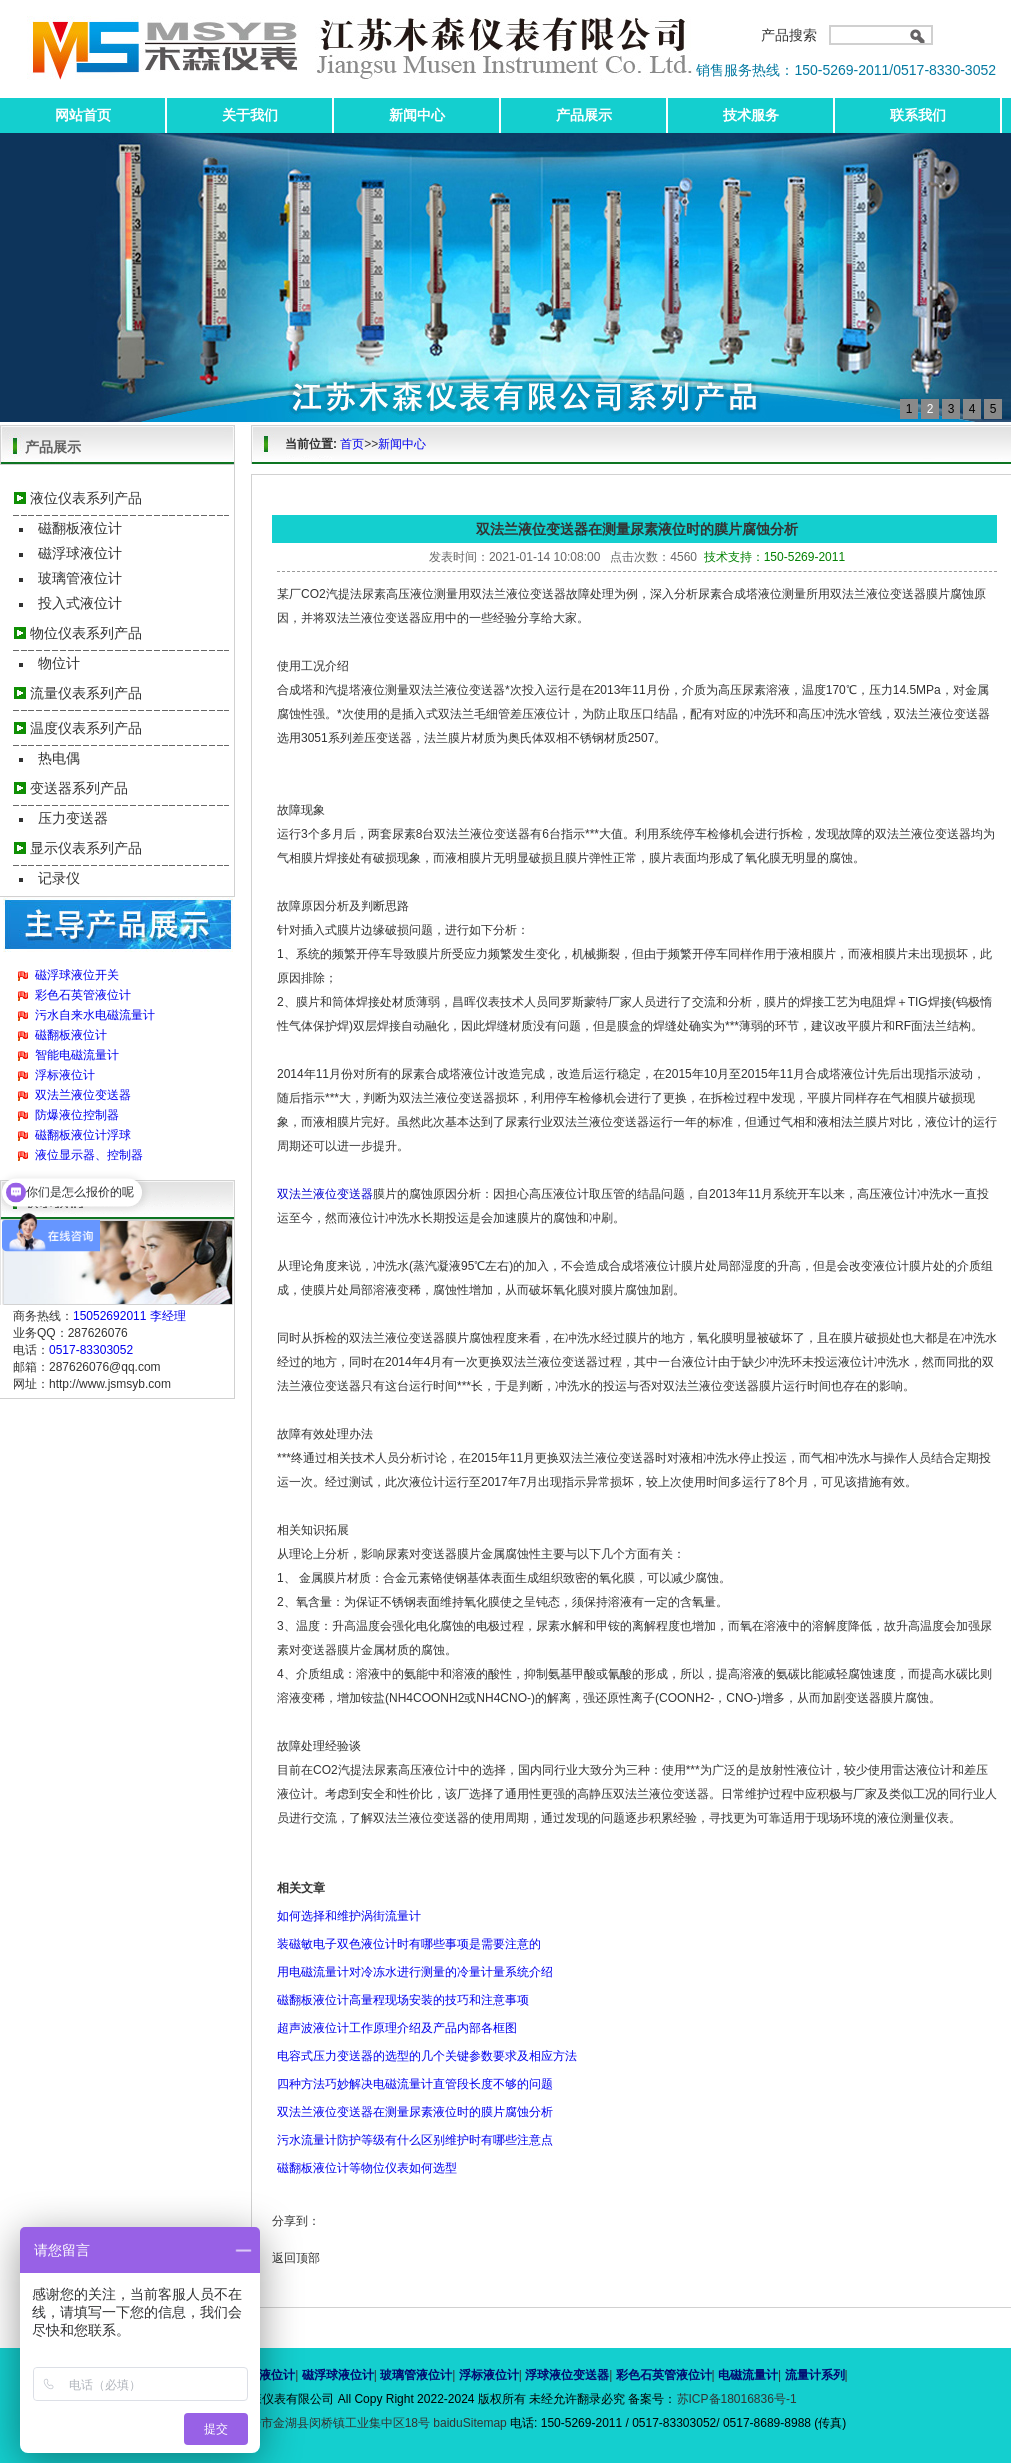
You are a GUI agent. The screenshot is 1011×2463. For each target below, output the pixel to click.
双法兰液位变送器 (83, 1095)
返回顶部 (296, 2258)
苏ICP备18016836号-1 (737, 2399)
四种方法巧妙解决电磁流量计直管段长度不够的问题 (415, 2084)
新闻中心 (417, 115)
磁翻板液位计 (80, 528)
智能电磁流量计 (77, 1055)
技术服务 (751, 115)
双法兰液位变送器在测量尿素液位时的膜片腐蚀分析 (415, 2112)
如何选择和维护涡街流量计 (349, 1916)
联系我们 (918, 115)
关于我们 (250, 115)
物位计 (59, 663)
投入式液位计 (80, 603)
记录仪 (59, 878)
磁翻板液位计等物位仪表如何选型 (367, 2168)
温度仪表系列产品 (86, 728)
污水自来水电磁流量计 (95, 1015)
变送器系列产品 (79, 788)
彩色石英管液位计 (83, 995)
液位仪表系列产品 (86, 498)
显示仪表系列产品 (86, 848)
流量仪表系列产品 (86, 693)
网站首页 (83, 115)
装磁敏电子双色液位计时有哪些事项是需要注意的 (409, 1944)
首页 (352, 444)
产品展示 (584, 115)
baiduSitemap (469, 2423)
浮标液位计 (65, 1075)
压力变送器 (73, 818)
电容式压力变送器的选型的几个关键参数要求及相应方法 (427, 2056)
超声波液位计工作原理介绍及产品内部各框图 (397, 2028)
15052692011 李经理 (129, 1316)
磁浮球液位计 (80, 553)
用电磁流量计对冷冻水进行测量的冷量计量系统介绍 (415, 1972)
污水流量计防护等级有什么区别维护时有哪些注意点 (415, 2140)
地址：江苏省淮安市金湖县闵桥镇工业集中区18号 (299, 2423)
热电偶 (59, 758)
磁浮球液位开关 (77, 975)
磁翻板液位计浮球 (83, 1135)
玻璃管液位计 (80, 578)
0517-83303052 (91, 1350)
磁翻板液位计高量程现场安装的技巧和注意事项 (403, 2000)
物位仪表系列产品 (86, 633)
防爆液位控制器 (77, 1115)
